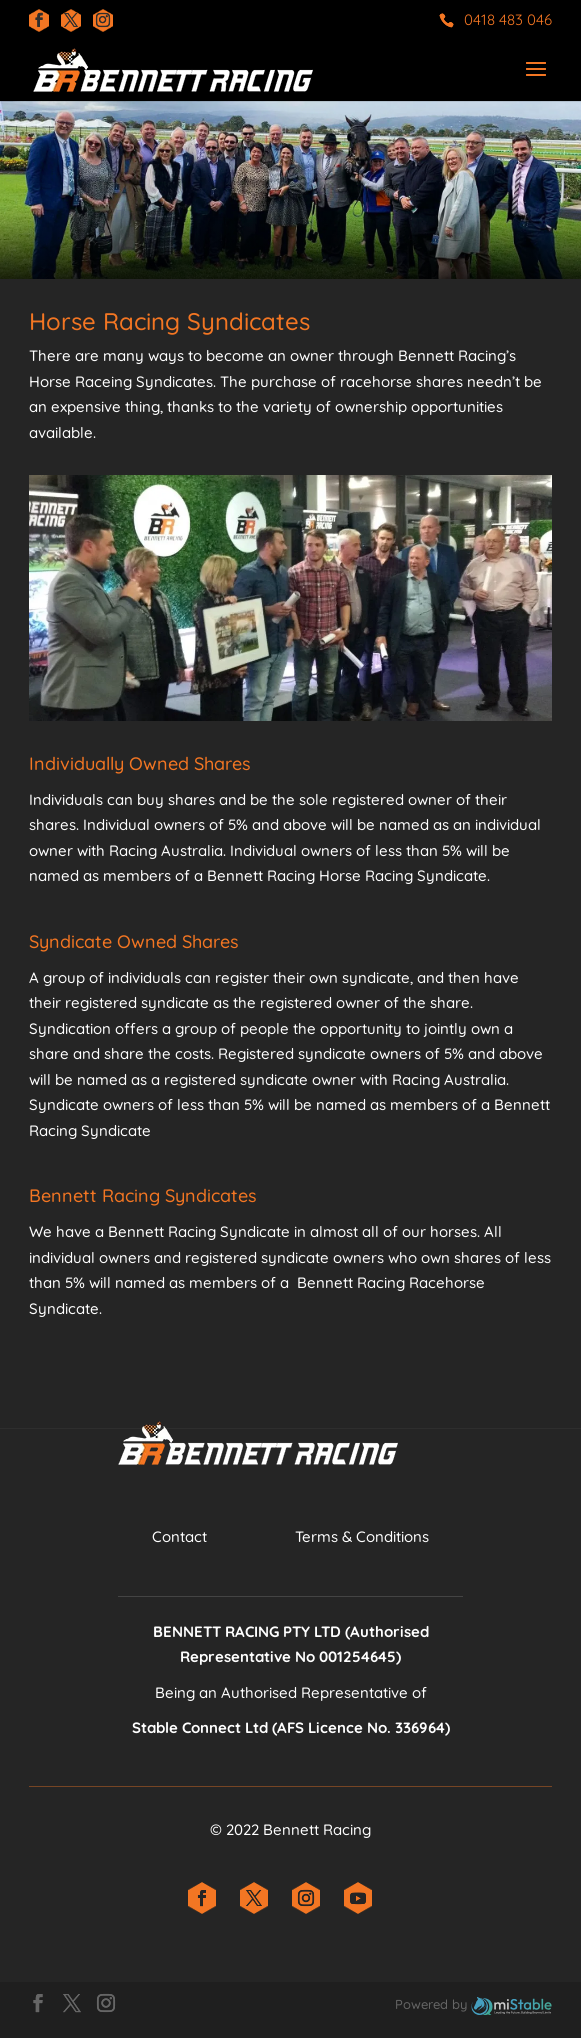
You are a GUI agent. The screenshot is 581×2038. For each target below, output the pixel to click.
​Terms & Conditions (362, 1536)
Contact (179, 1536)
